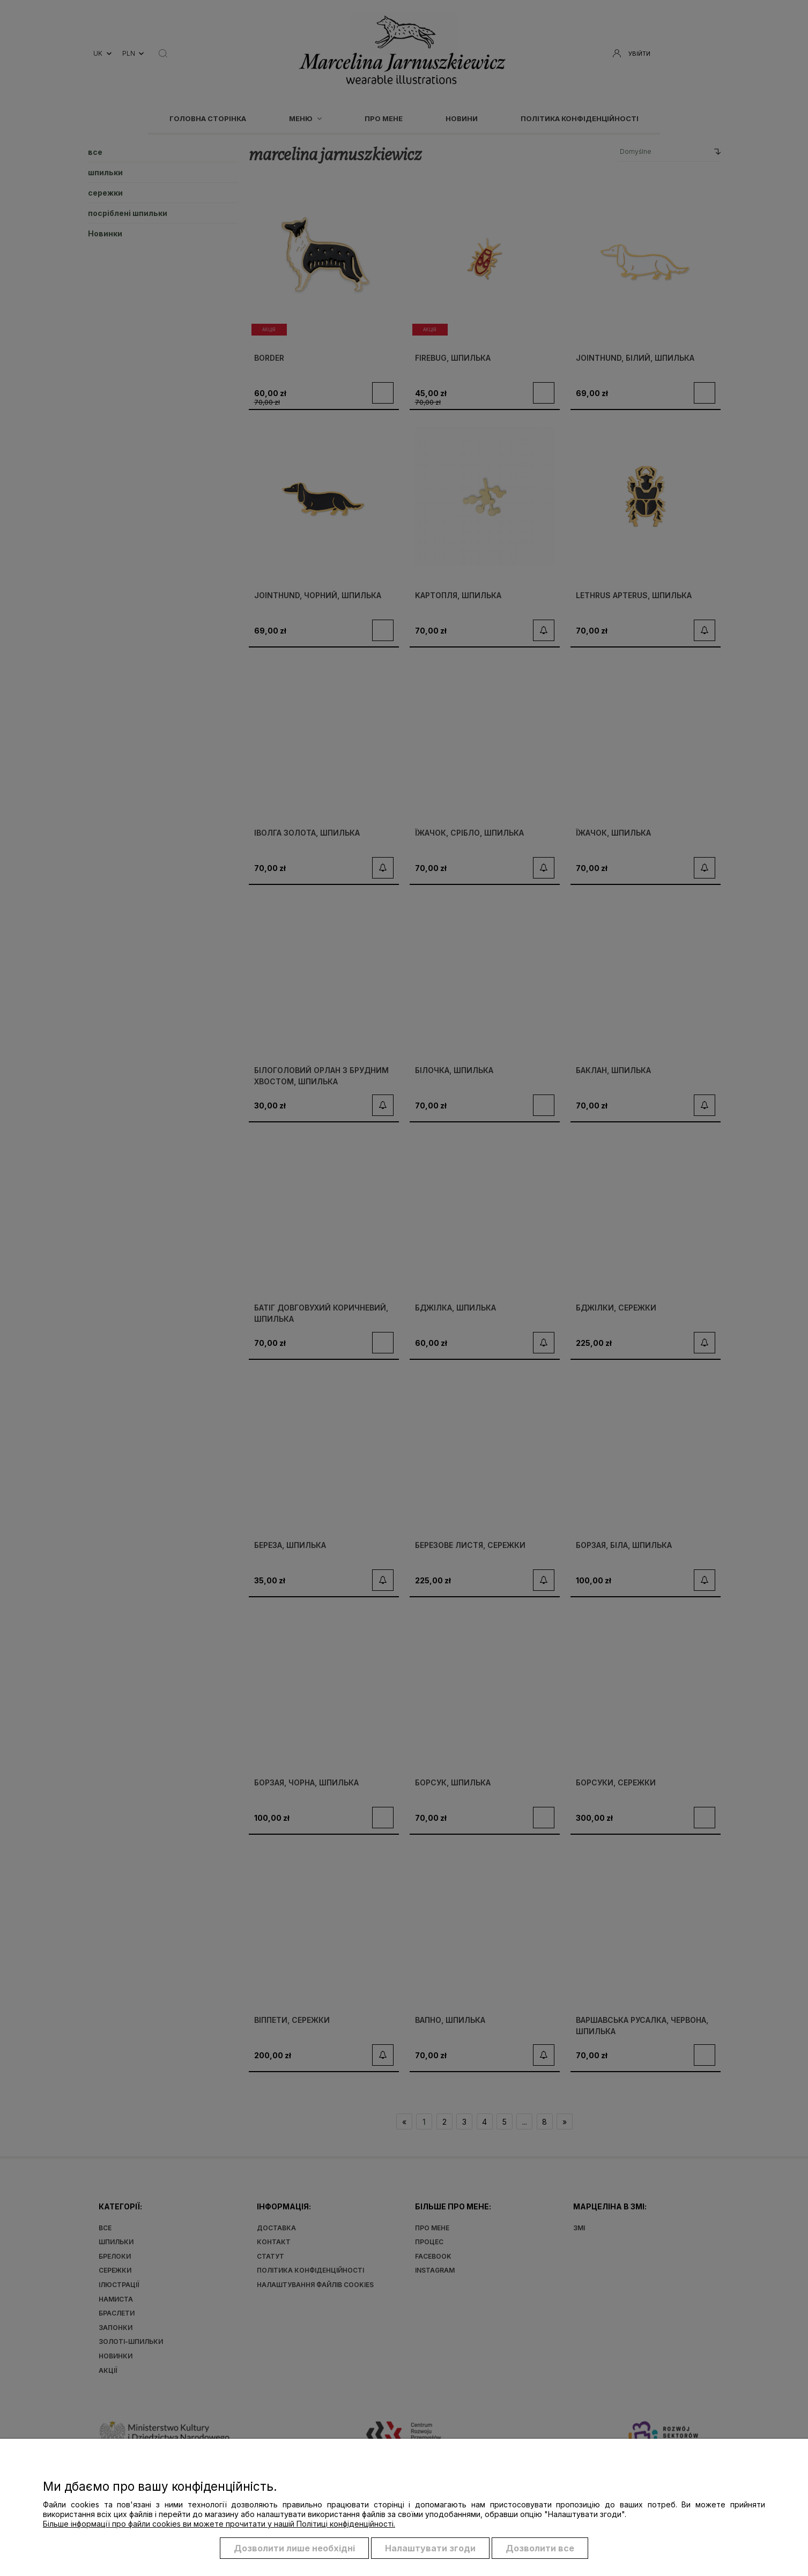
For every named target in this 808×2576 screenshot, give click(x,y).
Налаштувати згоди (430, 2548)
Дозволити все (540, 2548)
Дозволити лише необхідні (294, 2548)
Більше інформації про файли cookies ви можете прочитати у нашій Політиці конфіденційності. (219, 2523)
